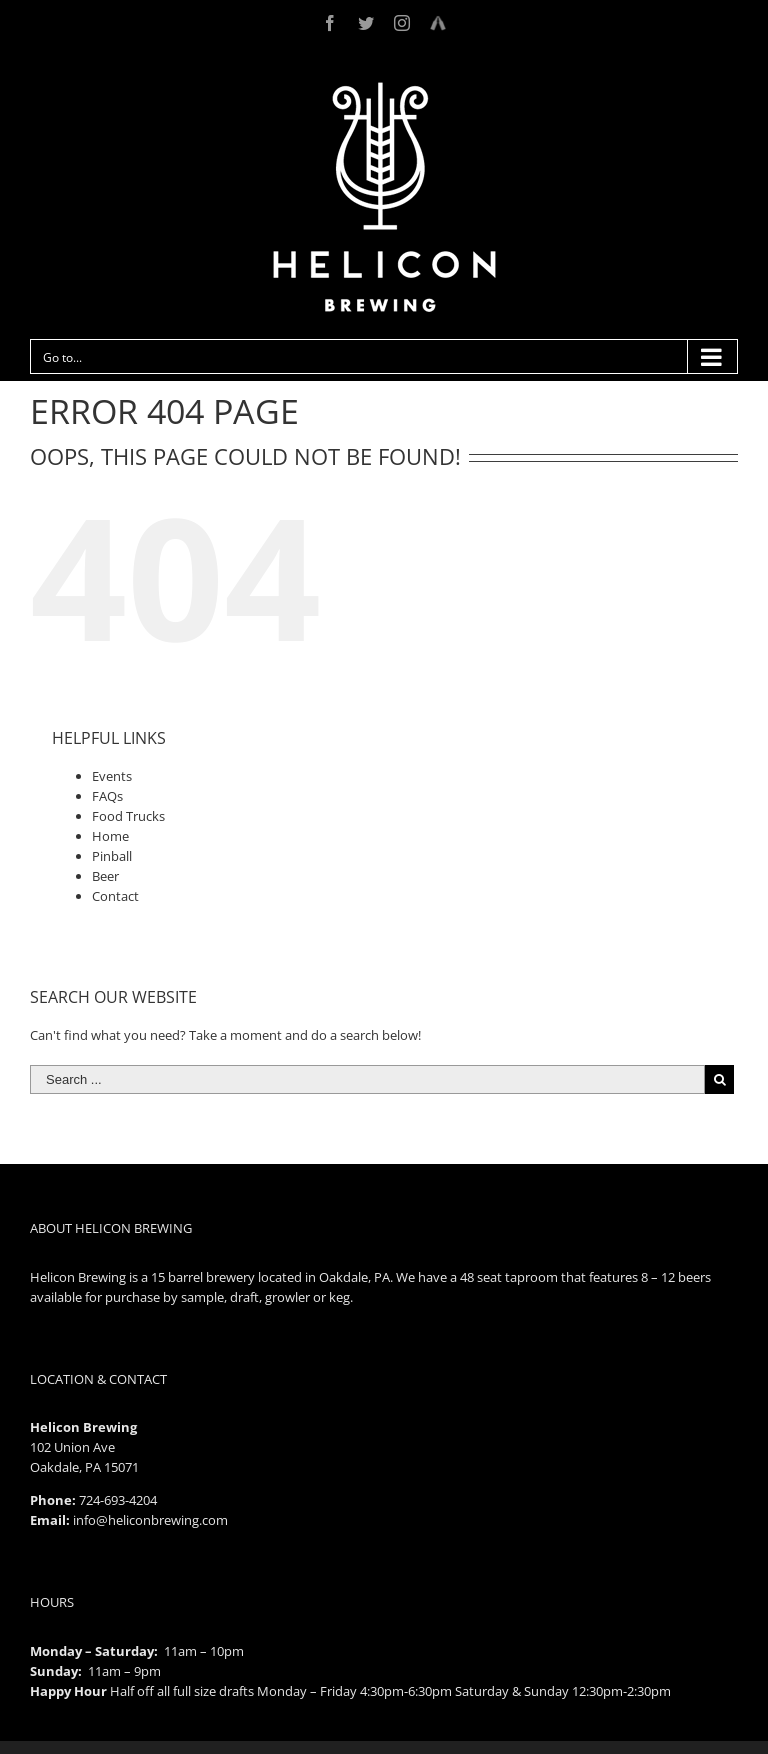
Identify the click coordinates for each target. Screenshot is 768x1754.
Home (110, 836)
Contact (115, 896)
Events (112, 776)
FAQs (107, 796)
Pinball (112, 856)
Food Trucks (128, 816)
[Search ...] (367, 1079)
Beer (105, 876)
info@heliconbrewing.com (150, 1520)
